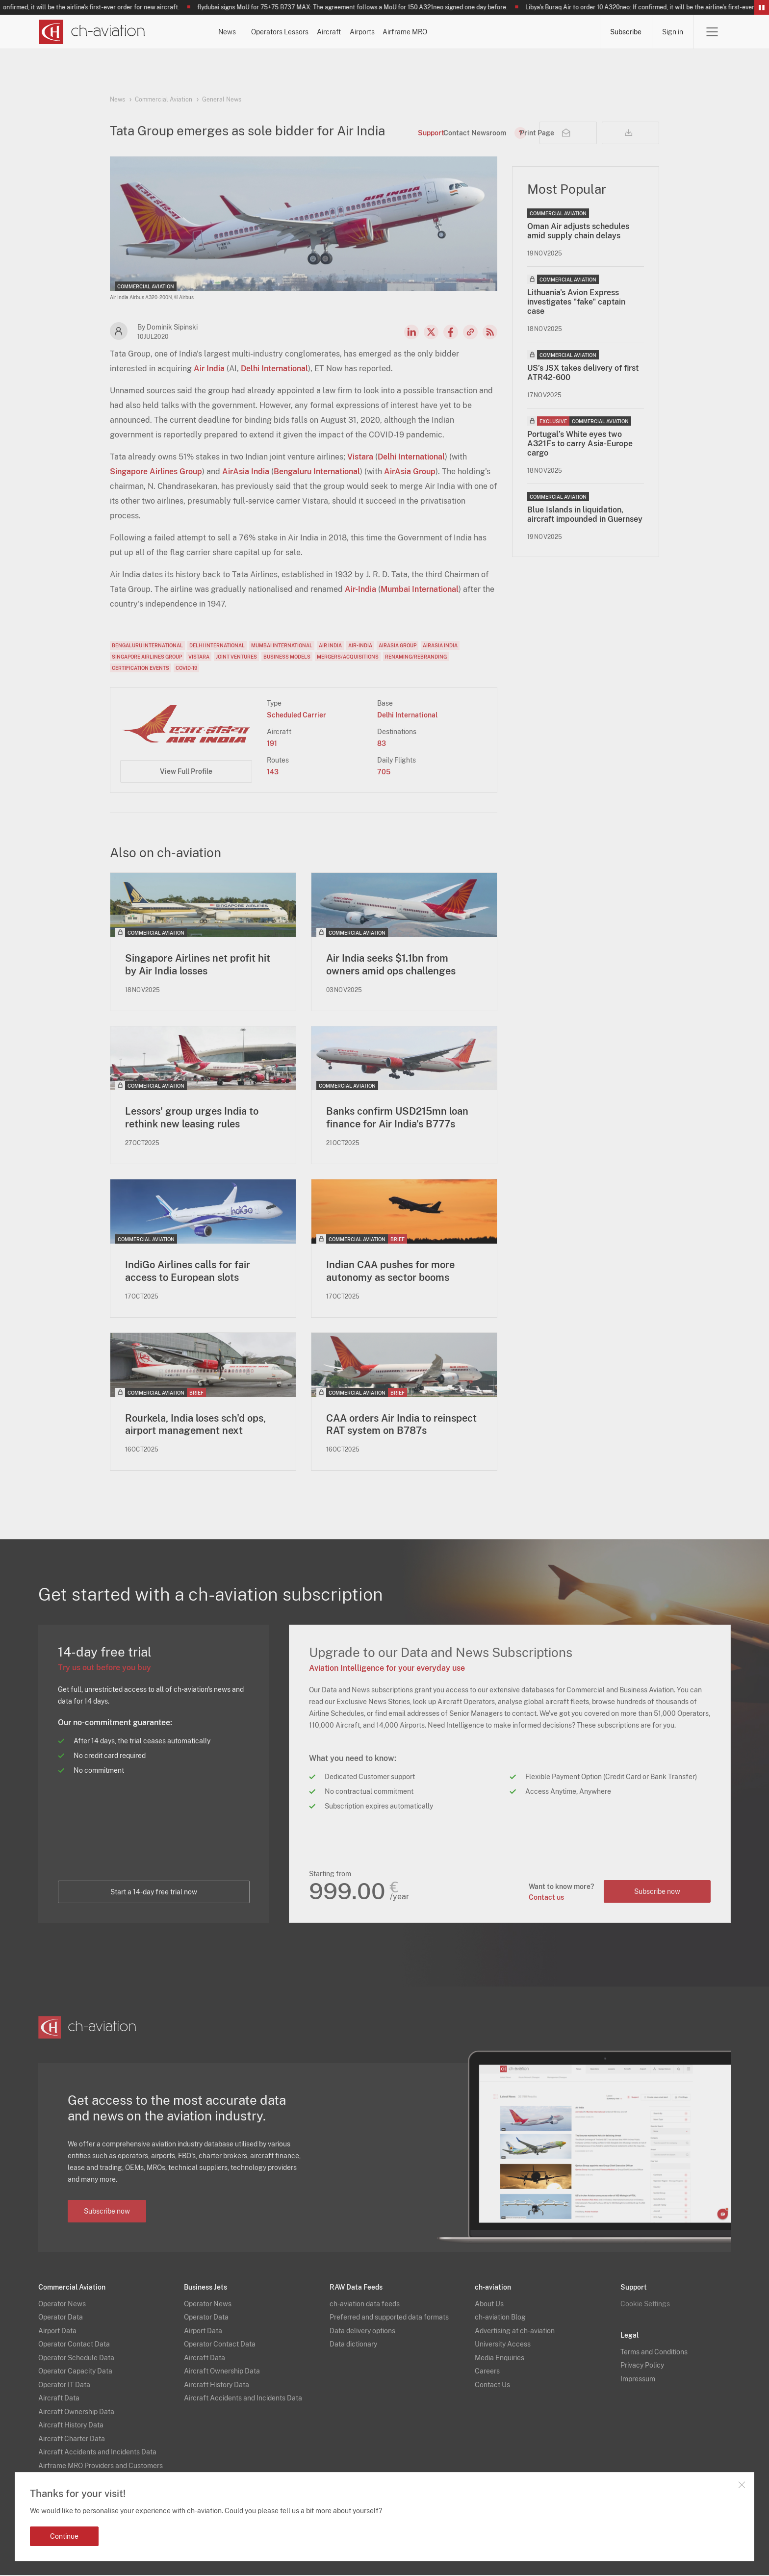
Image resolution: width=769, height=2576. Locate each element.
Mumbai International (420, 589)
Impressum (637, 2379)
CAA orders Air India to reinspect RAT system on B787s (401, 1425)
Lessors (373, 32)
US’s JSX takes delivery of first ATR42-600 (583, 372)
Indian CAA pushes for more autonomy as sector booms (390, 1271)
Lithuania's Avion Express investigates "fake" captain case (576, 302)
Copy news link (470, 332)
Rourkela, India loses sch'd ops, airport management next (195, 1425)
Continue (64, 2536)
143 (273, 772)
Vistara (360, 456)
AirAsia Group (410, 471)
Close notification (741, 2485)
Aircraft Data (58, 2399)
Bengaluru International (317, 471)
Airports (491, 32)
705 (383, 772)
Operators (311, 32)
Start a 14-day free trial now (153, 1893)
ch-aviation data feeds (365, 2304)
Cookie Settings (645, 2304)
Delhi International (274, 368)
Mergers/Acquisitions (348, 657)
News (252, 32)
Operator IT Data (64, 2385)
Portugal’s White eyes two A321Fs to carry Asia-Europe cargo (580, 444)
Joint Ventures (236, 657)
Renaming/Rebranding (416, 657)
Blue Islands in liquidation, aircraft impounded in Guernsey (584, 514)
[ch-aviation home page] (91, 32)
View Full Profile (186, 771)
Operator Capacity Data (75, 2372)
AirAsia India (245, 471)
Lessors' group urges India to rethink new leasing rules (191, 1118)
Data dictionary (353, 2345)
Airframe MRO (560, 32)
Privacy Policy (642, 2366)
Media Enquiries (499, 2358)
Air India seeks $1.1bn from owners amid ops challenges (391, 964)
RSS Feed (490, 332)
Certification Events (140, 668)
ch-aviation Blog (500, 2318)
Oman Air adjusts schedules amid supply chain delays (578, 231)
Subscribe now (657, 1892)
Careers (487, 2372)
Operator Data (60, 2318)
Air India (209, 368)
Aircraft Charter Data (71, 2439)
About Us (489, 2304)
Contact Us (492, 2385)
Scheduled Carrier (296, 715)
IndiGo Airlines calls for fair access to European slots (187, 1271)
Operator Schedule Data (76, 2358)
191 (272, 743)
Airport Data (57, 2331)
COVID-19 (186, 668)
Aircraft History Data (70, 2426)
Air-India (360, 589)
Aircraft (432, 32)
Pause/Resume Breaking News (761, 7)
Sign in (672, 32)
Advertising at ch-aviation (515, 2331)
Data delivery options (362, 2331)
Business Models (286, 657)
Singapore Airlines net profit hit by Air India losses (197, 964)
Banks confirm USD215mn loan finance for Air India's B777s (397, 1118)
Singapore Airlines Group (156, 471)
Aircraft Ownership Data (76, 2412)
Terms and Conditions (654, 2352)
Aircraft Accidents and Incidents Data (97, 2453)
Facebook (450, 332)
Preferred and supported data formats (389, 2318)
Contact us (545, 1898)
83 (381, 743)
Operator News (62, 2304)
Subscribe (625, 32)
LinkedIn (411, 332)
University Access (503, 2345)
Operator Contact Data (74, 2345)
